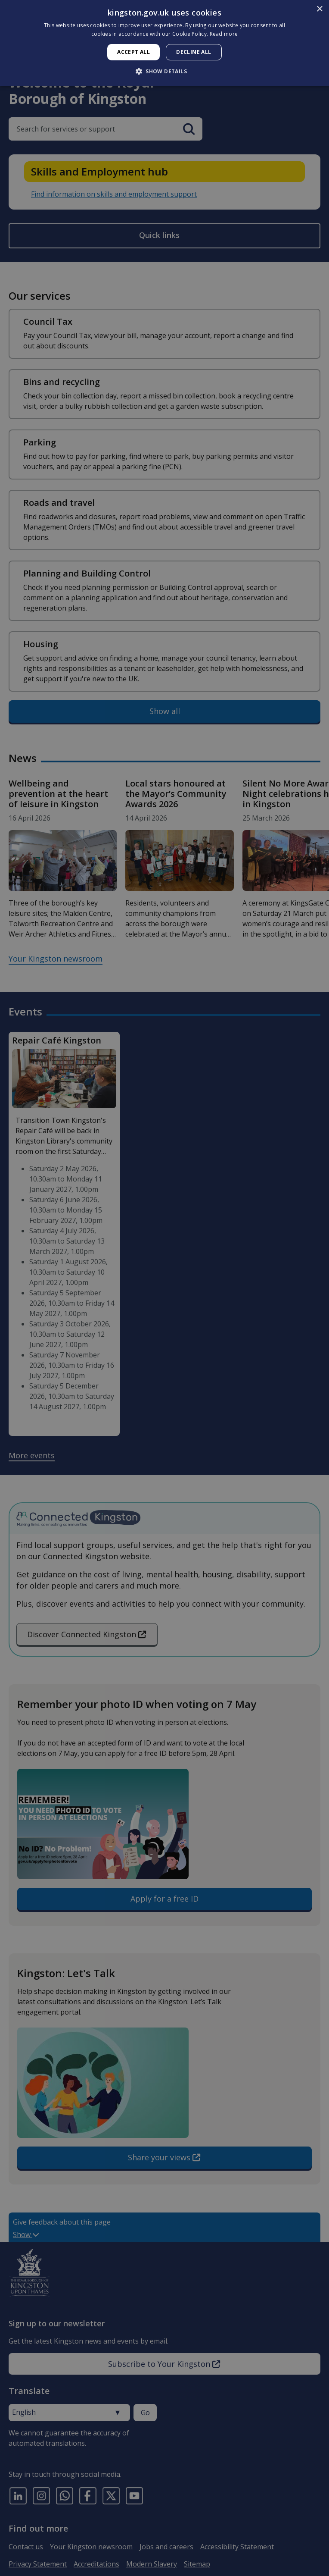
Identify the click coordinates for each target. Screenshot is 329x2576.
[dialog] (164, 43)
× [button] (319, 9)
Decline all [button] (193, 52)
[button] (164, 71)
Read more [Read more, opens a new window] (224, 34)
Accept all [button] (133, 52)
